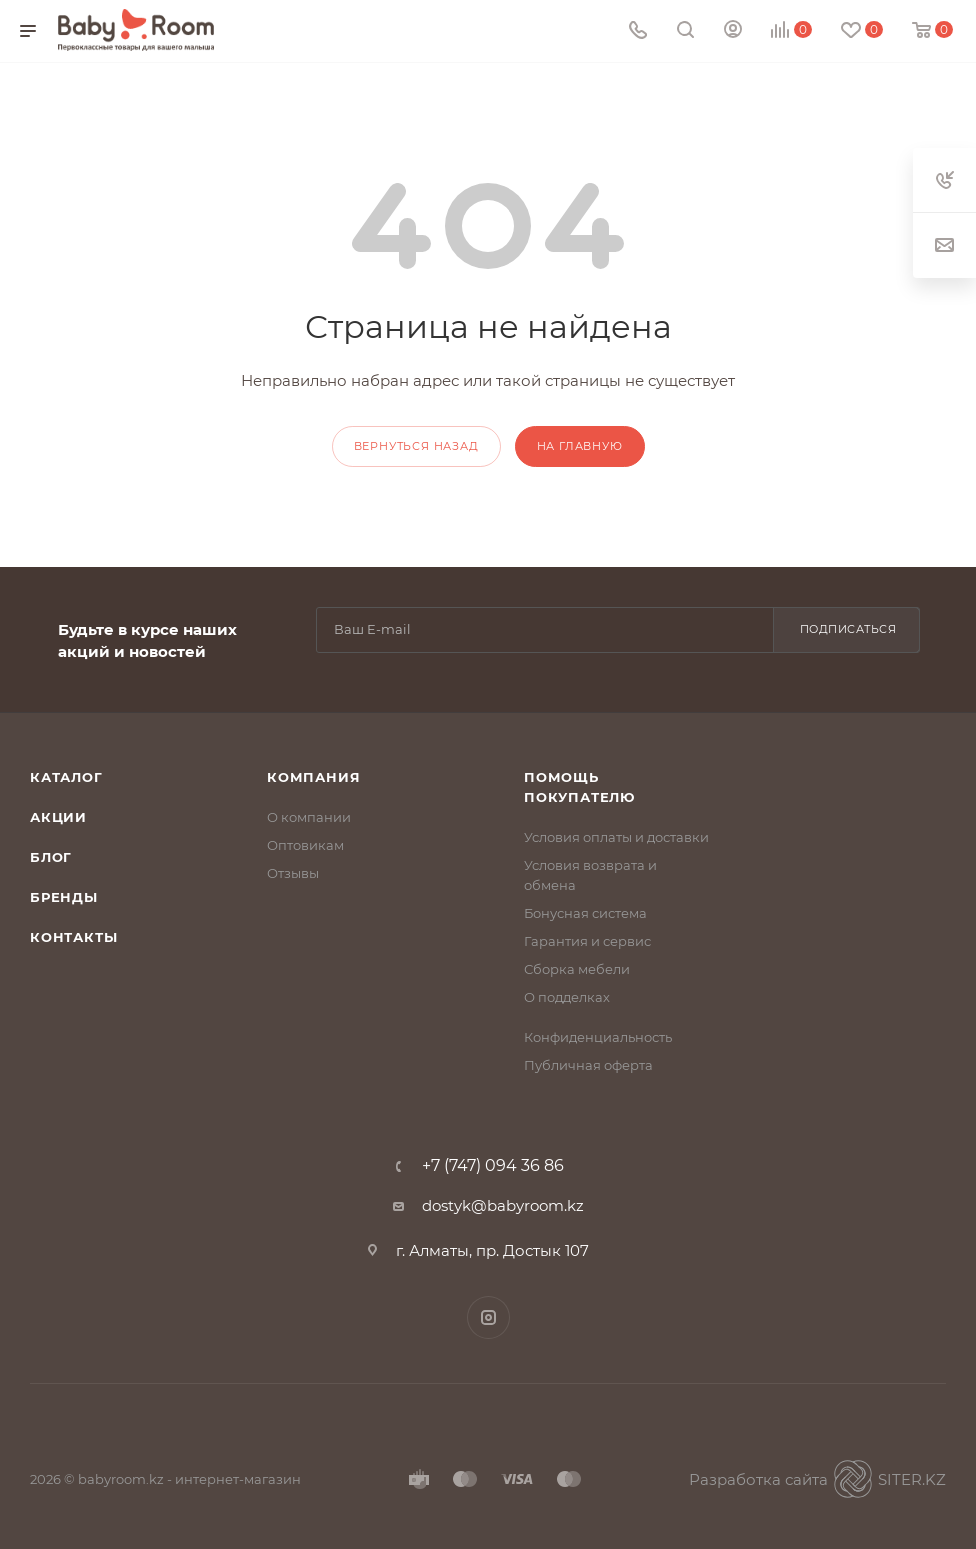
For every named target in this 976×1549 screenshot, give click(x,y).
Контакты (73, 937)
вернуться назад (416, 446)
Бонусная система (585, 913)
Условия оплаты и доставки (616, 837)
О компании (309, 817)
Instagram (488, 1317)
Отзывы (293, 873)
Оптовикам (305, 845)
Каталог (66, 777)
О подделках (567, 997)
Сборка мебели (577, 969)
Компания (313, 777)
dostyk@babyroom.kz (503, 1205)
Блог (51, 857)
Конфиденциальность (598, 1037)
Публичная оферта (588, 1065)
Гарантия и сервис (587, 941)
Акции (58, 817)
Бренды (64, 897)
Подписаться (848, 629)
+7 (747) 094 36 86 (493, 1166)
